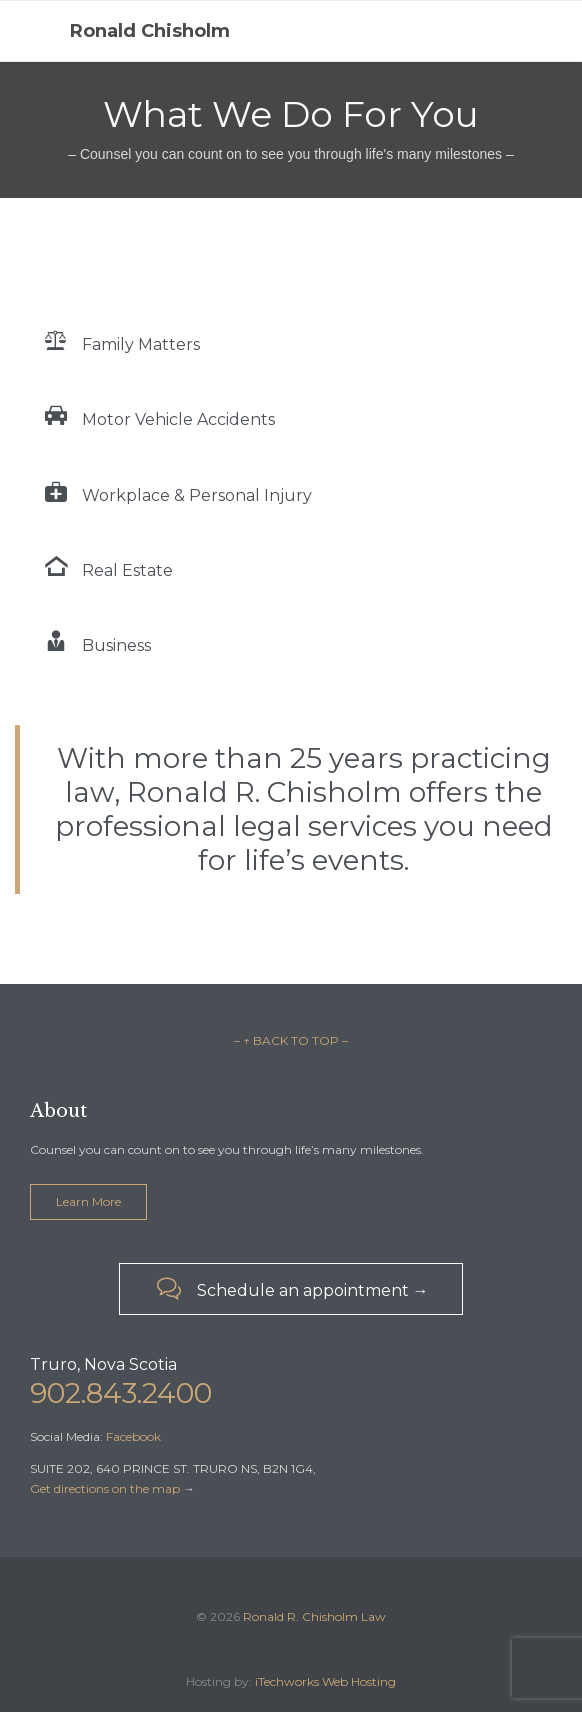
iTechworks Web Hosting (325, 1681)
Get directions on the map (105, 1488)
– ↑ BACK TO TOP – (291, 1040)
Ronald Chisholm (150, 31)
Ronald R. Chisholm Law (314, 1616)
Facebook (133, 1436)
